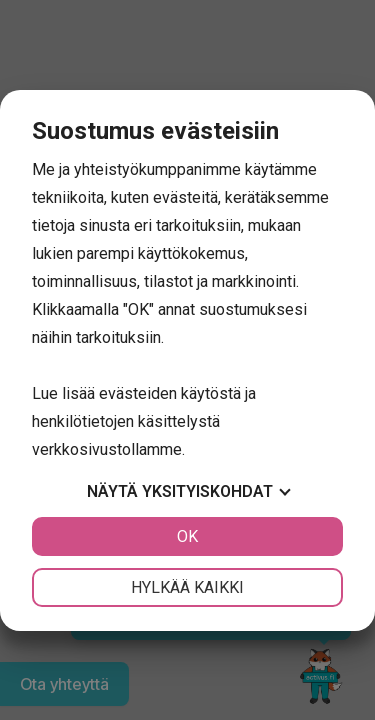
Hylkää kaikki (187, 587)
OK (187, 536)
